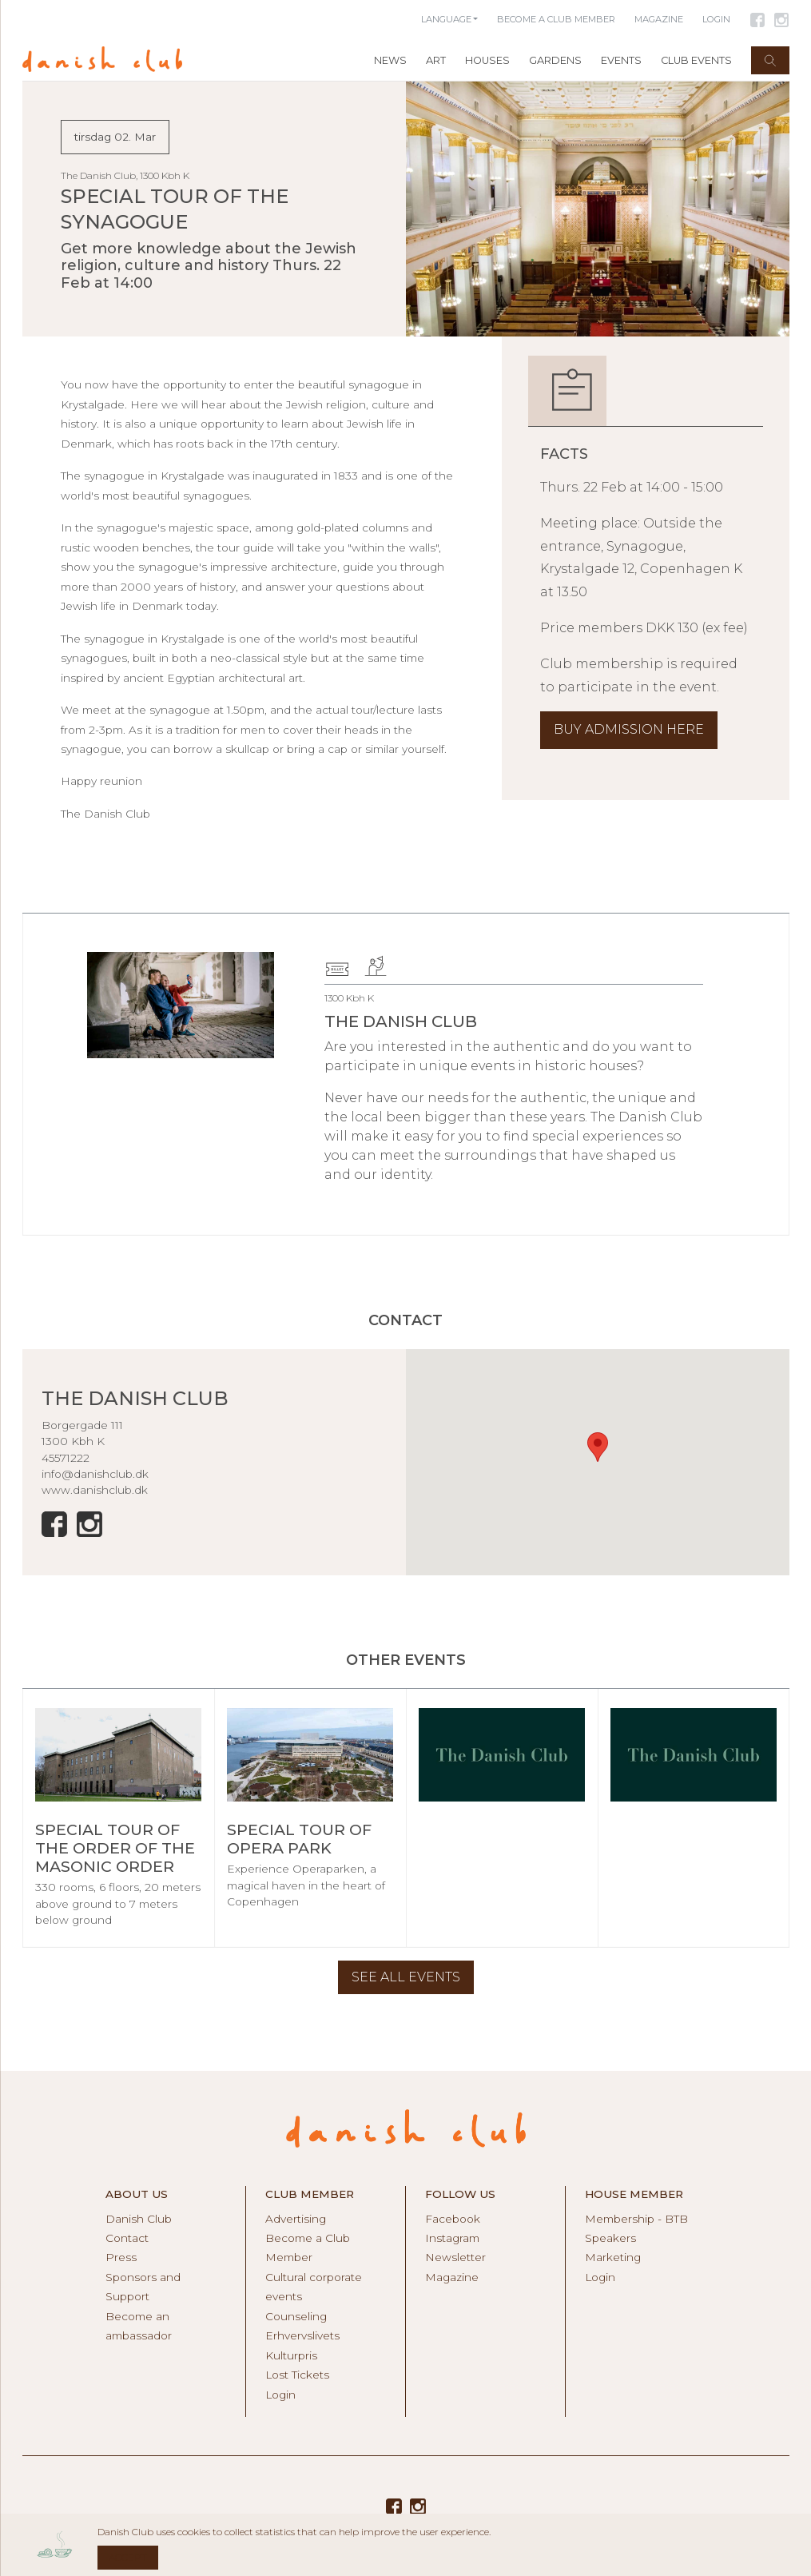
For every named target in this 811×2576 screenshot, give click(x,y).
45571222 (65, 1457)
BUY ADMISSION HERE (629, 729)
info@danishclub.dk (95, 1473)
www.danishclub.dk (95, 1489)
